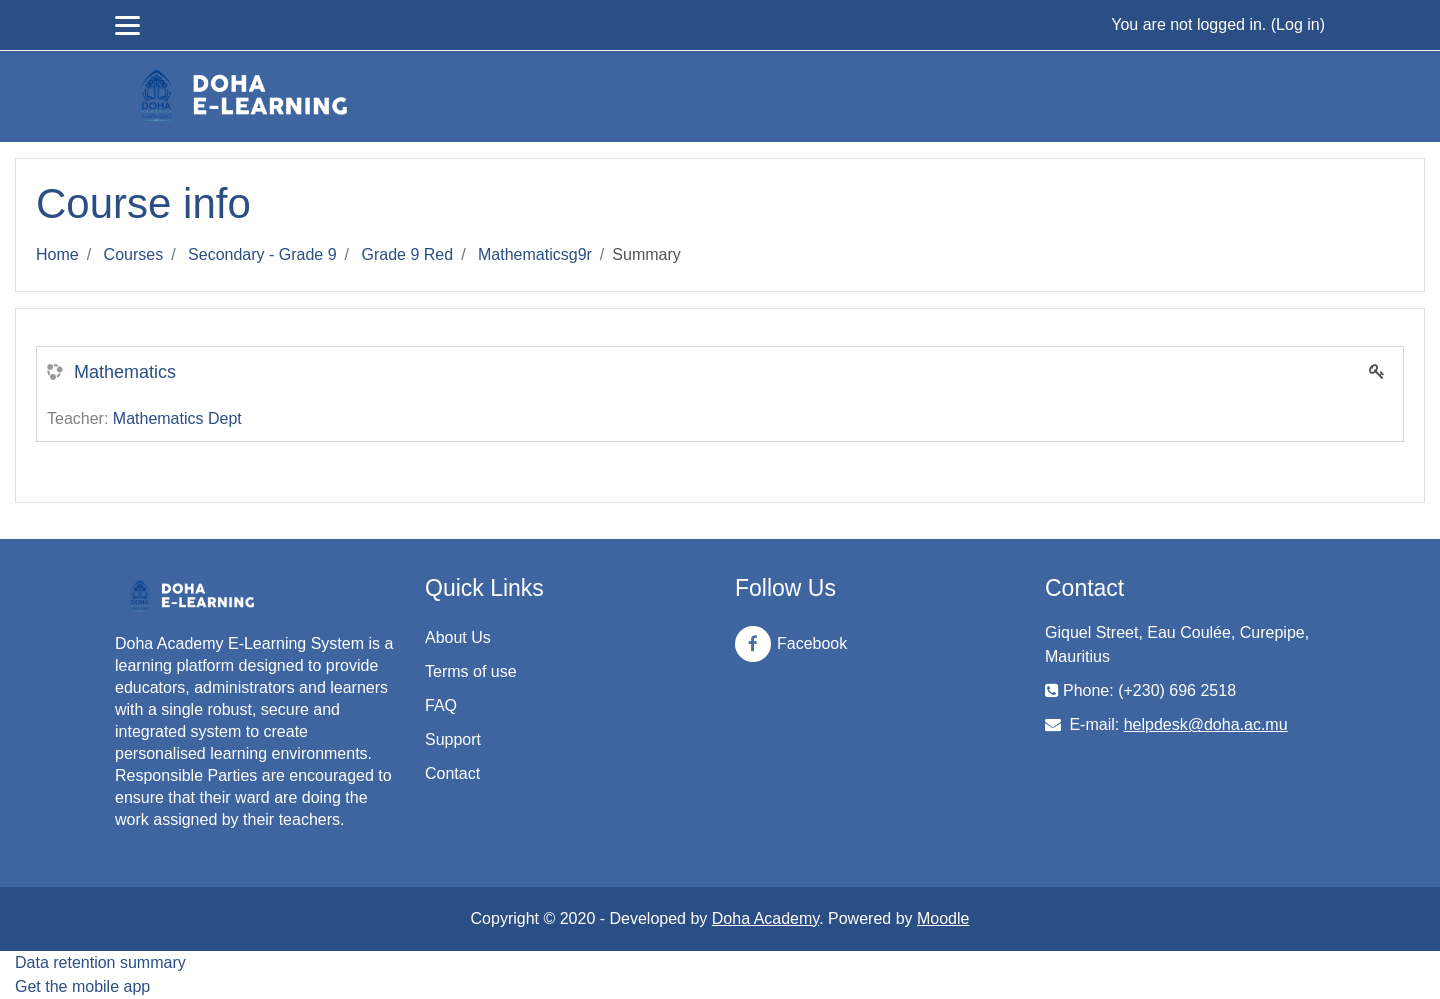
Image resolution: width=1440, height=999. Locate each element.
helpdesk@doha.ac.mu (1206, 724)
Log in (1298, 24)
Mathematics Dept (177, 418)
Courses (134, 254)
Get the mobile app (82, 986)
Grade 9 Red (408, 254)
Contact (452, 773)
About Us (458, 637)
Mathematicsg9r (535, 254)
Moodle (943, 918)
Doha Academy (765, 918)
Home (57, 254)
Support (453, 739)
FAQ (441, 705)
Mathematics (125, 372)
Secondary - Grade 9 (262, 254)
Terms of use (471, 671)
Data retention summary (100, 962)
